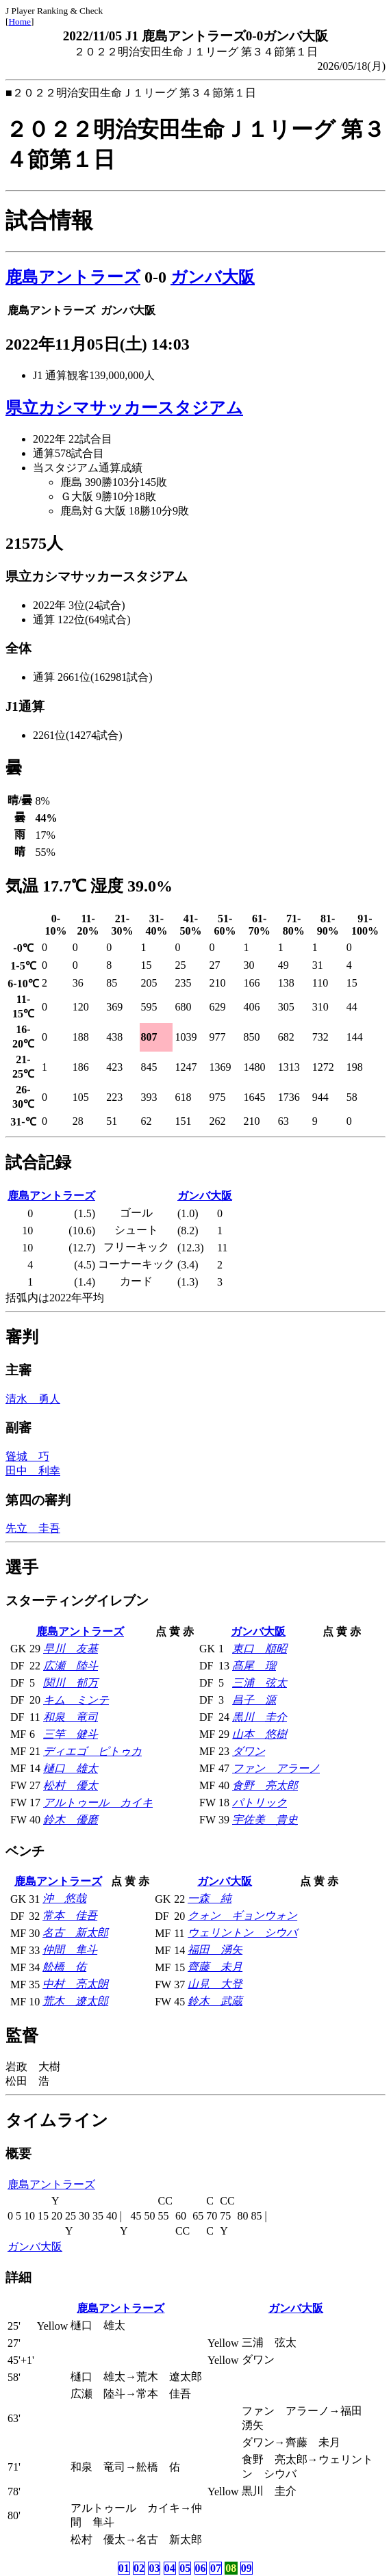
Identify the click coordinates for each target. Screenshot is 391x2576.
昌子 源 (254, 1700)
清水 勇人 (32, 1399)
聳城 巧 (27, 1456)
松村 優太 (70, 1785)
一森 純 (209, 1898)
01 (123, 2568)
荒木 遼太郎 (75, 2001)
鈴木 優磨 (70, 1819)
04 (169, 2568)
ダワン (248, 1751)
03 (154, 2568)
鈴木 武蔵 (215, 2001)
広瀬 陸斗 (70, 1665)
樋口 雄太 (70, 1768)
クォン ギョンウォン (242, 1915)
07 (215, 2568)
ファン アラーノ (276, 1768)
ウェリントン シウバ (242, 1932)
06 (200, 2568)
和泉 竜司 (70, 1717)
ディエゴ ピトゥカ (92, 1751)
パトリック (259, 1802)
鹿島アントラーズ (72, 277)
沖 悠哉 (64, 1898)
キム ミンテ (76, 1700)
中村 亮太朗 (75, 1984)
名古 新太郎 (75, 1932)
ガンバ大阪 (213, 277)
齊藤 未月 (215, 1967)
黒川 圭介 (259, 1717)
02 (139, 2568)
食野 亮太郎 (265, 1785)
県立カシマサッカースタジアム (124, 408)
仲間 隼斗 (69, 1949)
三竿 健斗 (70, 1734)
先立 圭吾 (32, 1528)
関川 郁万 (70, 1683)
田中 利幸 (32, 1470)
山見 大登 (215, 1984)
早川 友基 (70, 1648)
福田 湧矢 (215, 1949)
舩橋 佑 (64, 1967)
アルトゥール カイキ (98, 1802)
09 (246, 2568)
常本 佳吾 (69, 1915)
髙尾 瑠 (254, 1665)
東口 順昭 (259, 1648)
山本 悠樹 (259, 1734)
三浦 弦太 (259, 1683)
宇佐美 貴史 (265, 1819)
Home (19, 21)
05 (184, 2568)
